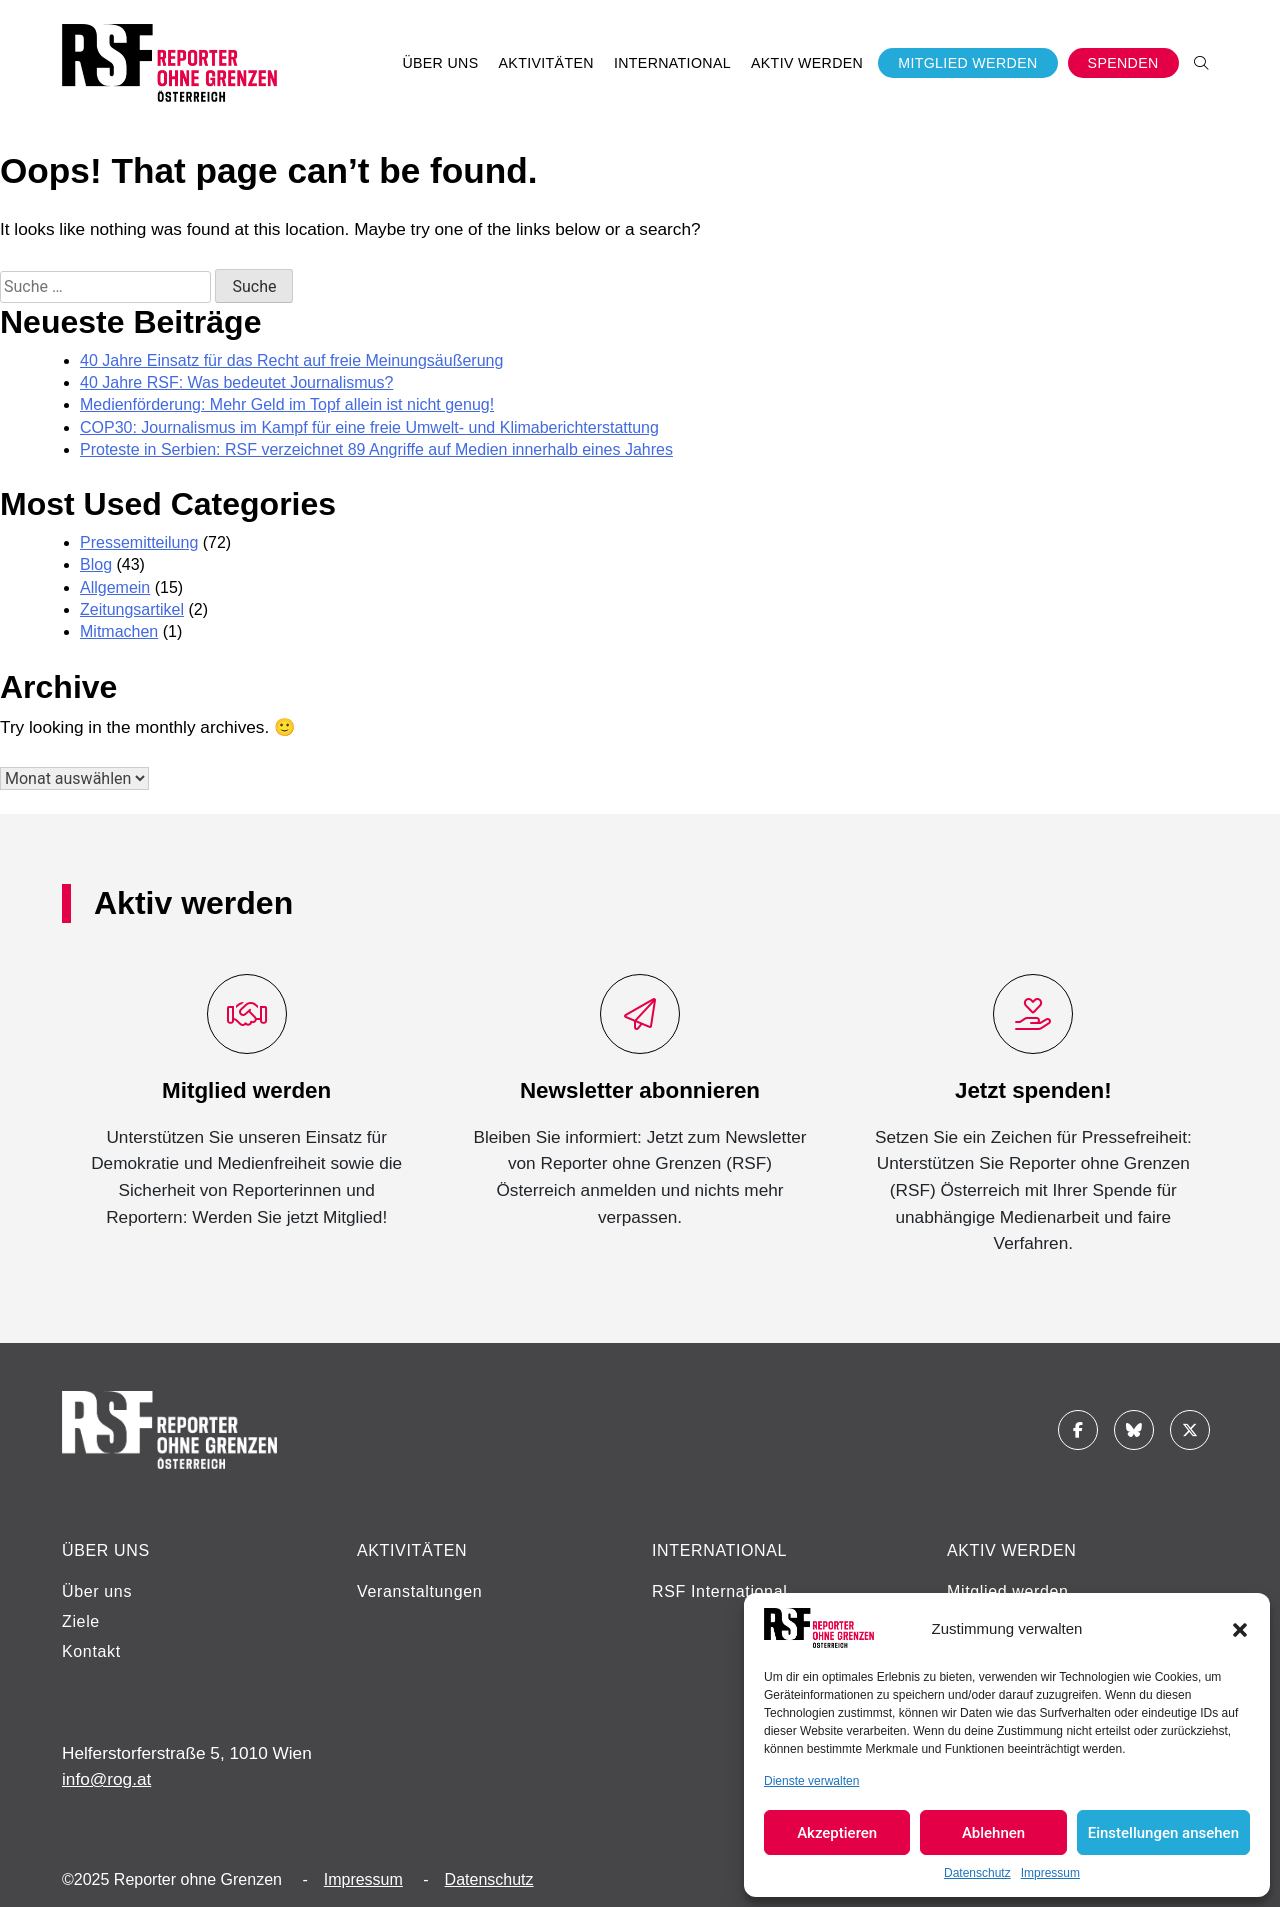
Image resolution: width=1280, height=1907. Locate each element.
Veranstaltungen (419, 1591)
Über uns (97, 1591)
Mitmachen (119, 631)
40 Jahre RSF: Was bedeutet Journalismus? (236, 382)
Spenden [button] (1123, 63)
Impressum (1050, 1873)
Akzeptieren (837, 1833)
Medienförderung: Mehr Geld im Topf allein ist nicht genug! (287, 404)
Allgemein (115, 587)
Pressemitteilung (139, 542)
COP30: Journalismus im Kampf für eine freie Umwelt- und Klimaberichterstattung (369, 427)
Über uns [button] (440, 63)
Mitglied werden (1008, 1591)
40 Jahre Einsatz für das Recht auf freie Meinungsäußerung (291, 360)
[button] (1240, 1628)
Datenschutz (977, 1873)
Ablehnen (993, 1833)
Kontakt (91, 1651)
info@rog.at (106, 1779)
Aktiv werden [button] (807, 63)
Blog (96, 564)
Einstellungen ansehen (1163, 1833)
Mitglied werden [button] (967, 63)
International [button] (672, 63)
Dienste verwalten (811, 1781)
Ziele (81, 1621)
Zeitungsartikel (132, 609)
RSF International (719, 1591)
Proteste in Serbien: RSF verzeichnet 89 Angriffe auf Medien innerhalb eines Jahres (376, 449)
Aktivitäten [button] (546, 63)
